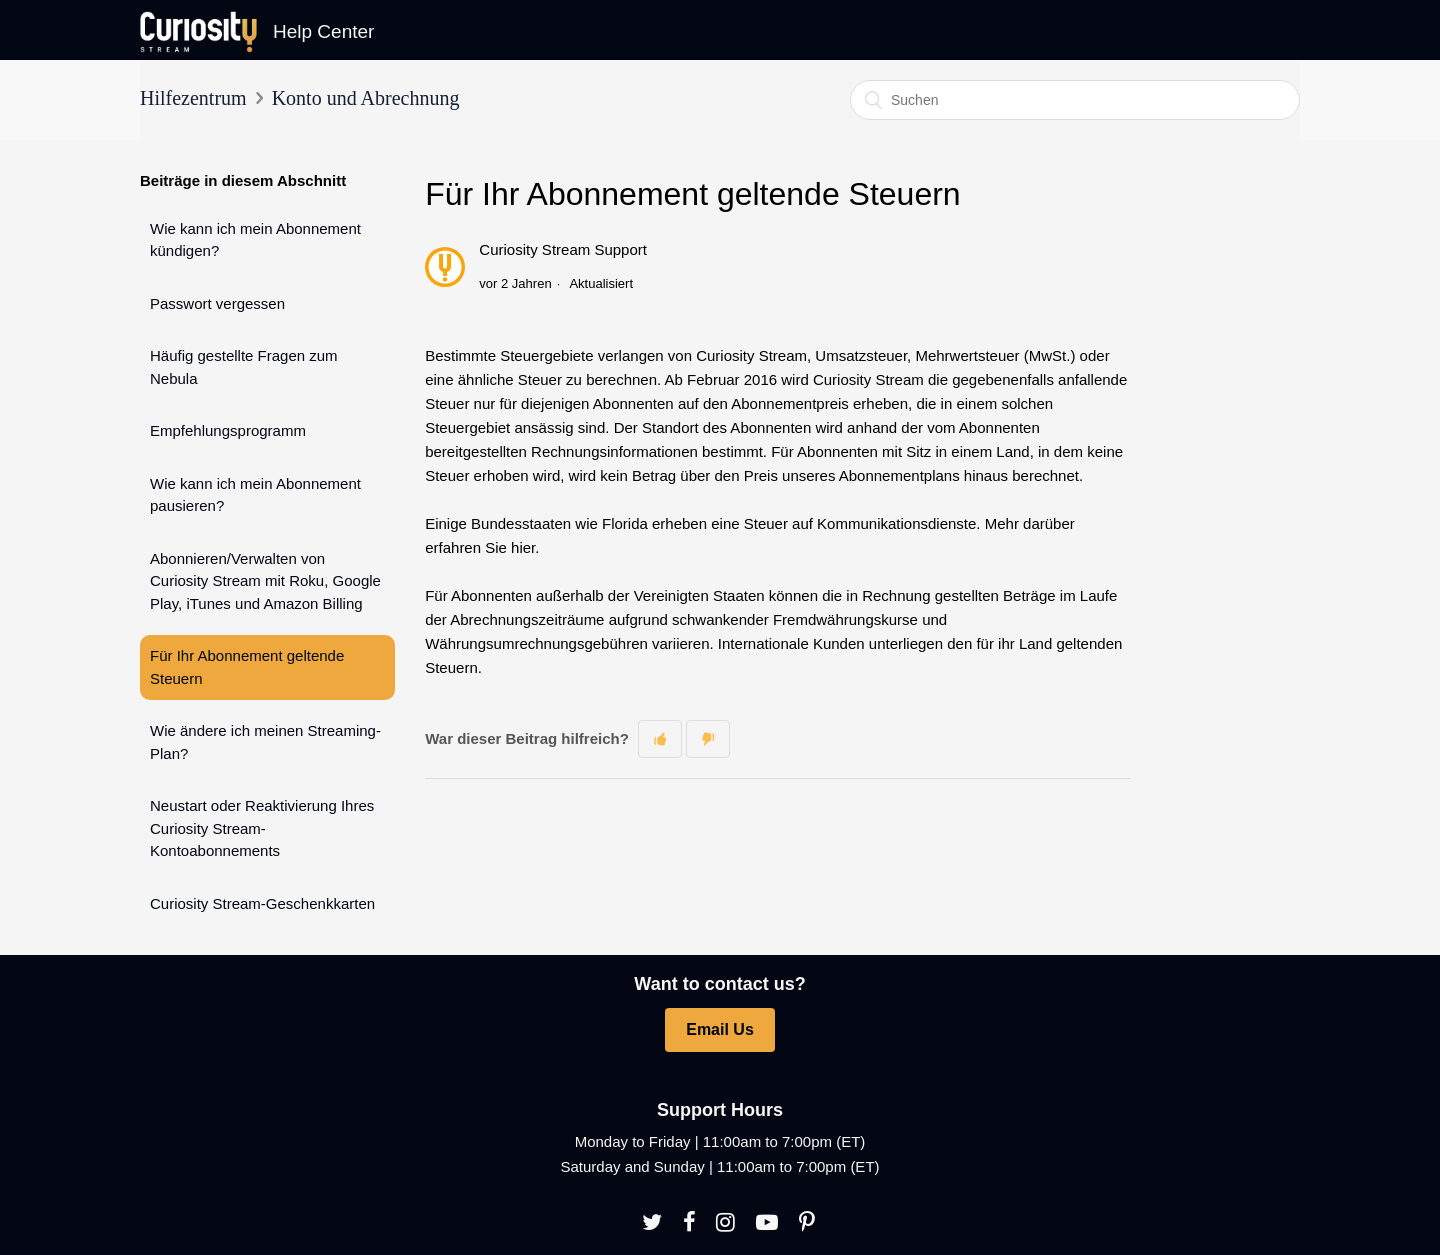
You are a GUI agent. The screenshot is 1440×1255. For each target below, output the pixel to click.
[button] (660, 738)
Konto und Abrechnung (366, 98)
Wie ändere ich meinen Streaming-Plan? (265, 742)
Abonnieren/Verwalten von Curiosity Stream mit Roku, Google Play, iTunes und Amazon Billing (265, 581)
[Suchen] (1075, 100)
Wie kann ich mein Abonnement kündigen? (255, 240)
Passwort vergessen (217, 303)
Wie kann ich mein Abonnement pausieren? (255, 495)
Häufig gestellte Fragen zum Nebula (244, 367)
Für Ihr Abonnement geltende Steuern (247, 667)
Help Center (323, 31)
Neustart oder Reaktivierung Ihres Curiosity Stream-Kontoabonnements (262, 828)
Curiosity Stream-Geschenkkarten (262, 903)
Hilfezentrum (193, 98)
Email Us (720, 1029)
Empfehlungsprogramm (228, 430)
